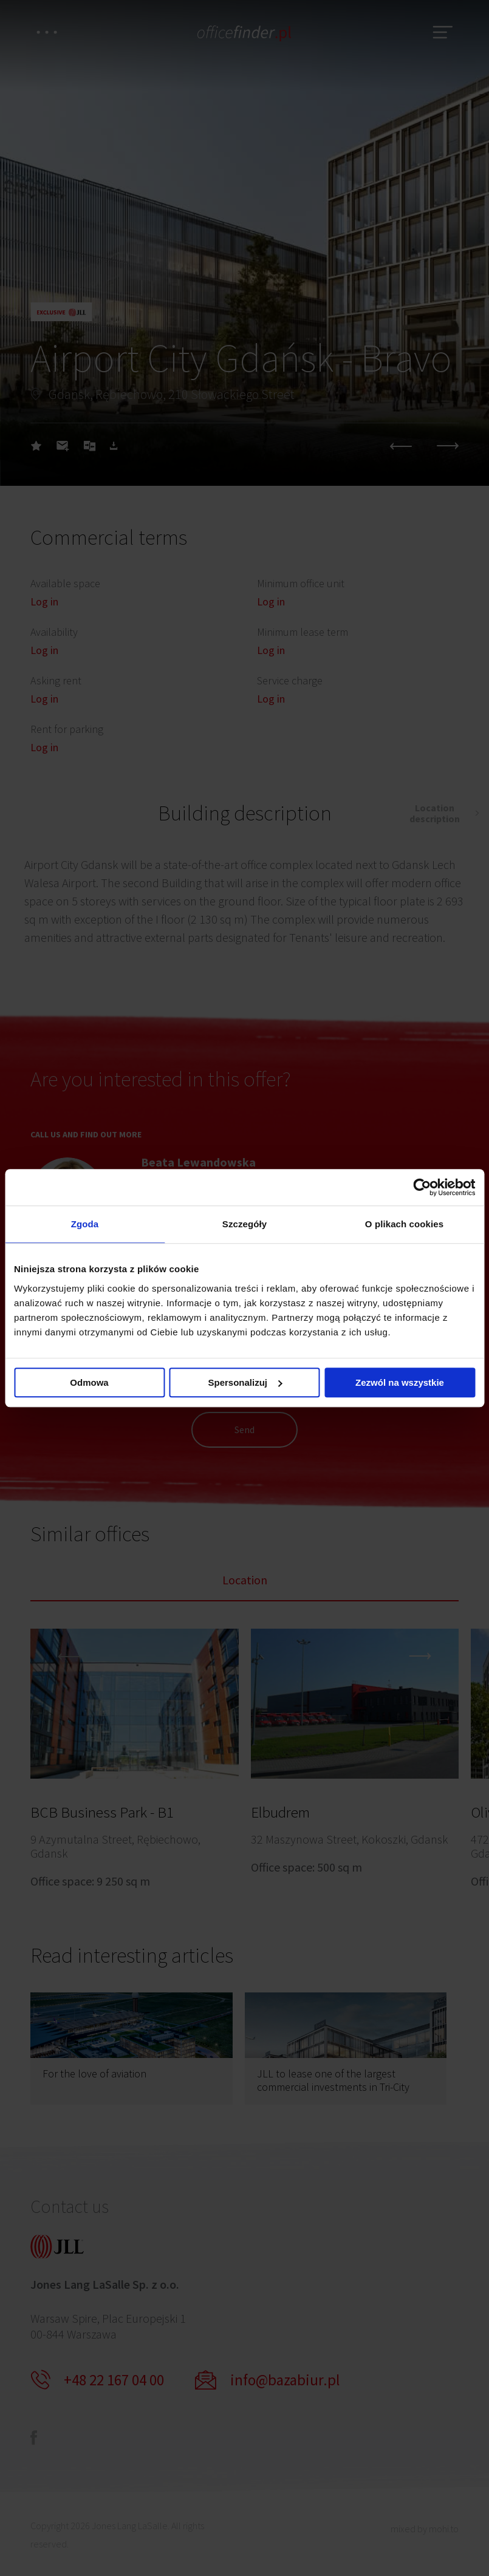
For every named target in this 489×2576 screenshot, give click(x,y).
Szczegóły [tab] (244, 1224)
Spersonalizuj (245, 1382)
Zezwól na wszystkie (399, 1382)
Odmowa (89, 1382)
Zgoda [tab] (85, 1224)
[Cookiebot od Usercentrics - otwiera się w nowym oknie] (422, 1187)
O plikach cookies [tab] (404, 1224)
